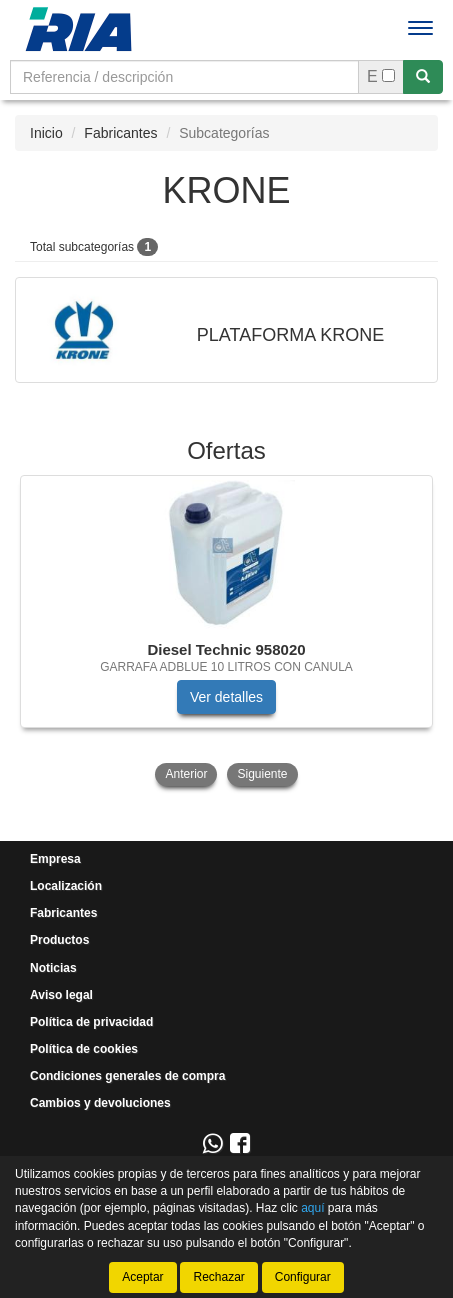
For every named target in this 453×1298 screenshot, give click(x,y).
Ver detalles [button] (226, 697)
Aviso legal (61, 995)
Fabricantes (120, 133)
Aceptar (142, 1277)
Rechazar (218, 1277)
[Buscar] (423, 77)
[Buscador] (184, 77)
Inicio (46, 133)
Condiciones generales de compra (127, 1076)
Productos (59, 940)
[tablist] (226, 633)
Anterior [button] (186, 774)
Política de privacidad (91, 1022)
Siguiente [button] (262, 774)
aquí (312, 1208)
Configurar (303, 1277)
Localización (66, 886)
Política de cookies (84, 1049)
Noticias (53, 968)
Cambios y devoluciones (100, 1103)
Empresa (55, 859)
